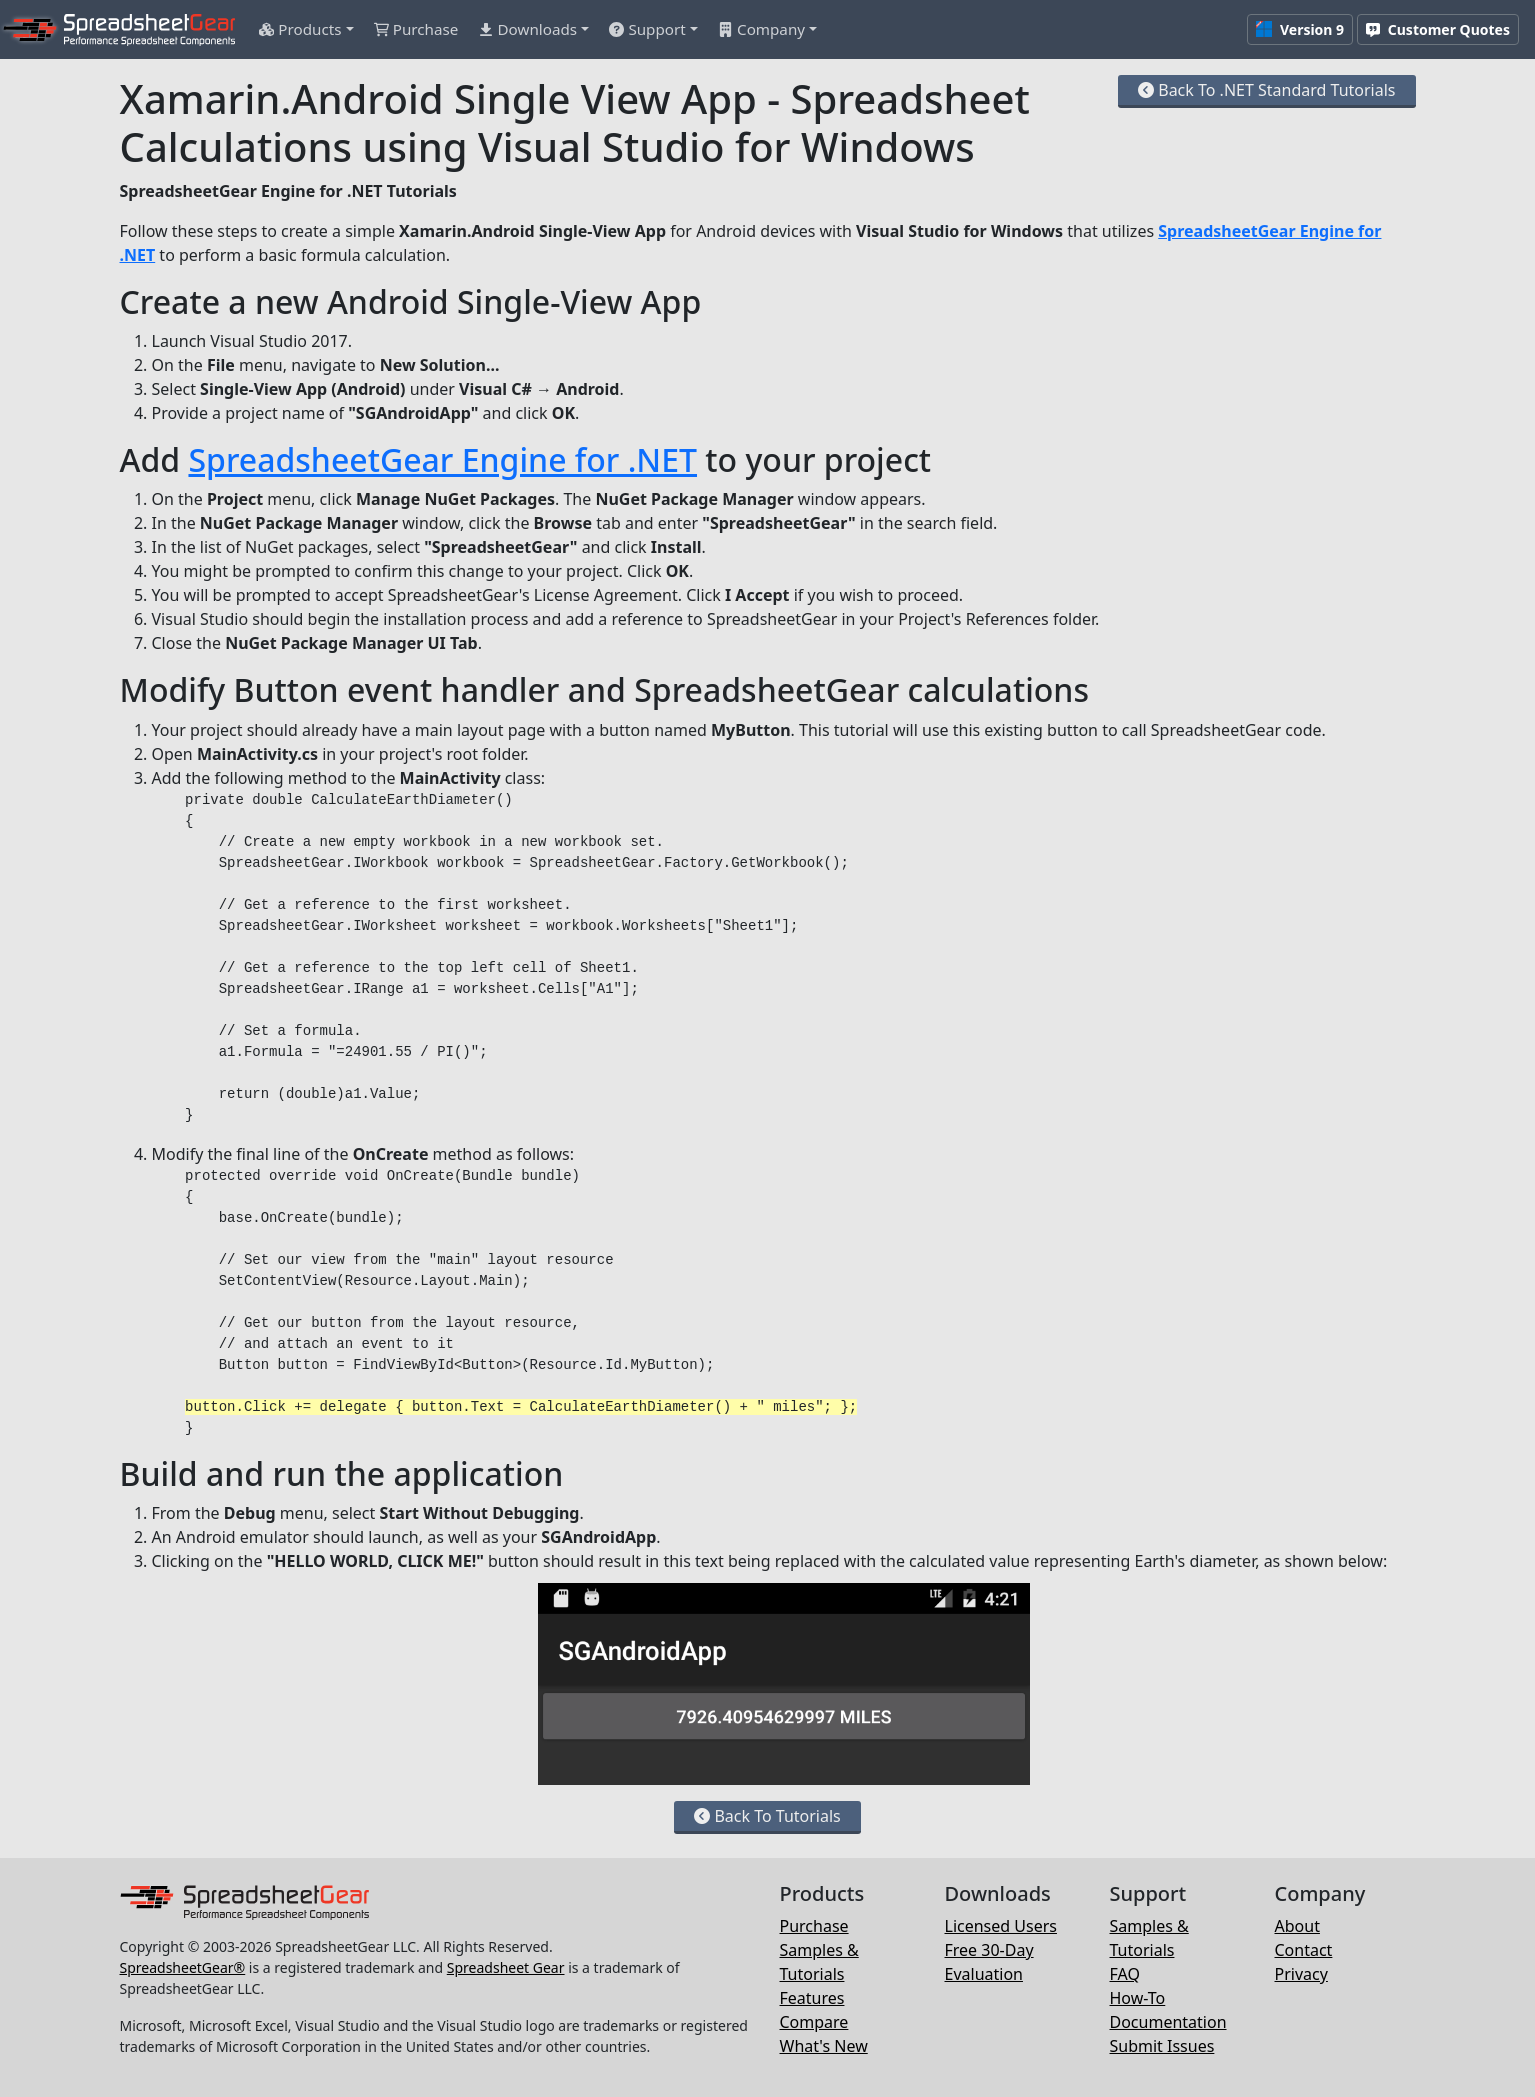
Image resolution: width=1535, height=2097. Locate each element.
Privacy (1301, 1974)
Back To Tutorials (767, 1816)
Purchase (814, 1926)
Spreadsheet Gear (506, 1967)
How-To (1138, 1998)
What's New (824, 2046)
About (1297, 1926)
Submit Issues (1162, 2046)
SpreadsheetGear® (183, 1967)
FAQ (1125, 1974)
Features (812, 1998)
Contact (1304, 1950)
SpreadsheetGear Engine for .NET (442, 459)
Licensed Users (1001, 1926)
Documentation (1168, 2022)
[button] (306, 29)
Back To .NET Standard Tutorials (1266, 90)
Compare (814, 2022)
